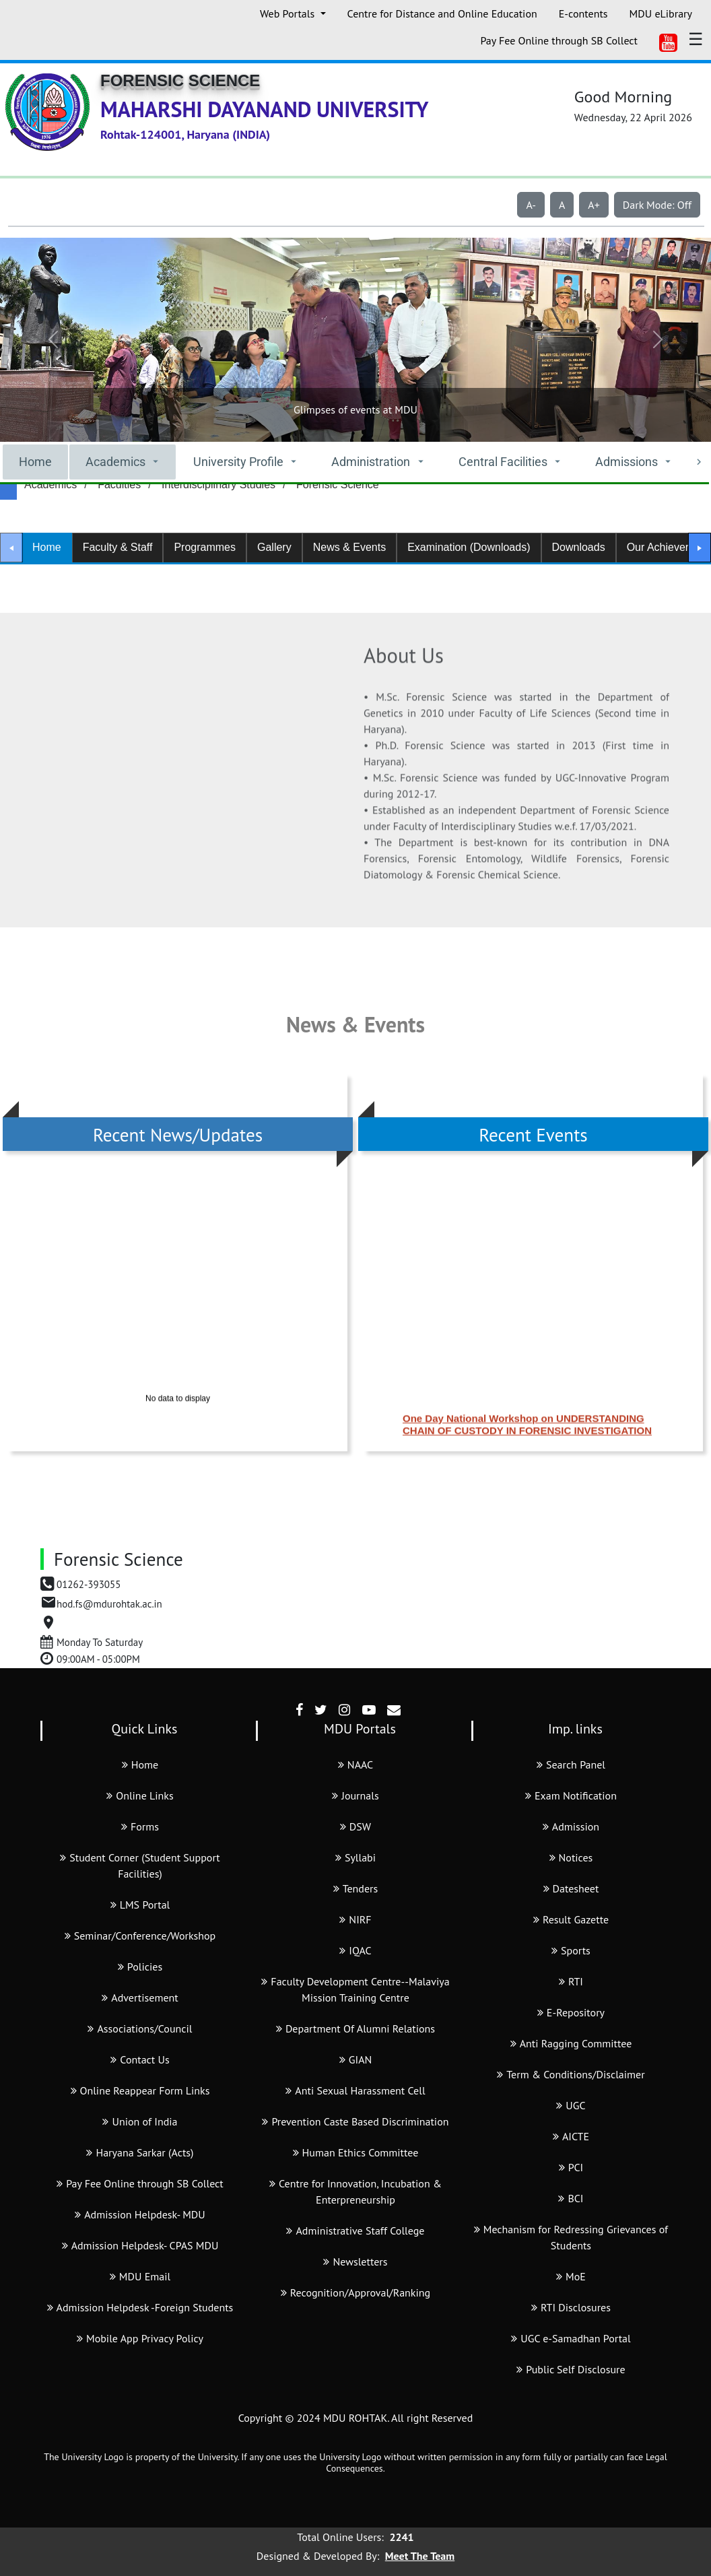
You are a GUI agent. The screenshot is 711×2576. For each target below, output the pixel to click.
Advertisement (140, 1997)
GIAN (355, 2059)
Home (35, 462)
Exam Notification (571, 1795)
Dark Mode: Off (657, 204)
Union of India (139, 2121)
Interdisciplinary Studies (218, 484)
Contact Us (139, 2059)
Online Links (140, 1795)
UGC (570, 2105)
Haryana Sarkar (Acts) (139, 2152)
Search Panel (571, 1764)
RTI (571, 1981)
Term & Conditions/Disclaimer (570, 2074)
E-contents (583, 13)
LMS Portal (140, 1904)
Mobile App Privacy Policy (140, 2338)
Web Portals (289, 13)
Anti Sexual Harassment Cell (355, 2090)
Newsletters (355, 2261)
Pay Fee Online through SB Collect (559, 40)
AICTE (571, 2136)
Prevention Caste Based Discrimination (355, 2121)
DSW (355, 1826)
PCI (571, 2167)
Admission (571, 1826)
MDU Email (140, 2276)
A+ (593, 204)
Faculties (119, 484)
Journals (355, 1795)
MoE (571, 2276)
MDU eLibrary (661, 13)
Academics (50, 484)
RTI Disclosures (571, 2307)
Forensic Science (337, 484)
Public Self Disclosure (570, 2369)
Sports (570, 1950)
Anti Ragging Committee (571, 2043)
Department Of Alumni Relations (355, 2028)
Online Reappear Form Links (140, 2090)
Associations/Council (140, 2028)
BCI (570, 2198)
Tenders (355, 1888)
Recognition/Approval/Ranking (355, 2292)
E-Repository (571, 2012)
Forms (140, 1826)
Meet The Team (419, 2556)
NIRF (355, 1919)
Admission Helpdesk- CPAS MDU (140, 2245)
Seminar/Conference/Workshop (140, 1935)
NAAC (355, 1764)
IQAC (355, 1950)
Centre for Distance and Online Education (442, 13)
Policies (140, 1966)
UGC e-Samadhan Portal (570, 2338)
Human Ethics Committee (356, 2152)
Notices (571, 1857)
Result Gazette (571, 1919)
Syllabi (355, 1857)
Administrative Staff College (355, 2230)
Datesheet (571, 1888)
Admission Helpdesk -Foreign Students (140, 2307)
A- (530, 204)
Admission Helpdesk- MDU (140, 2214)
